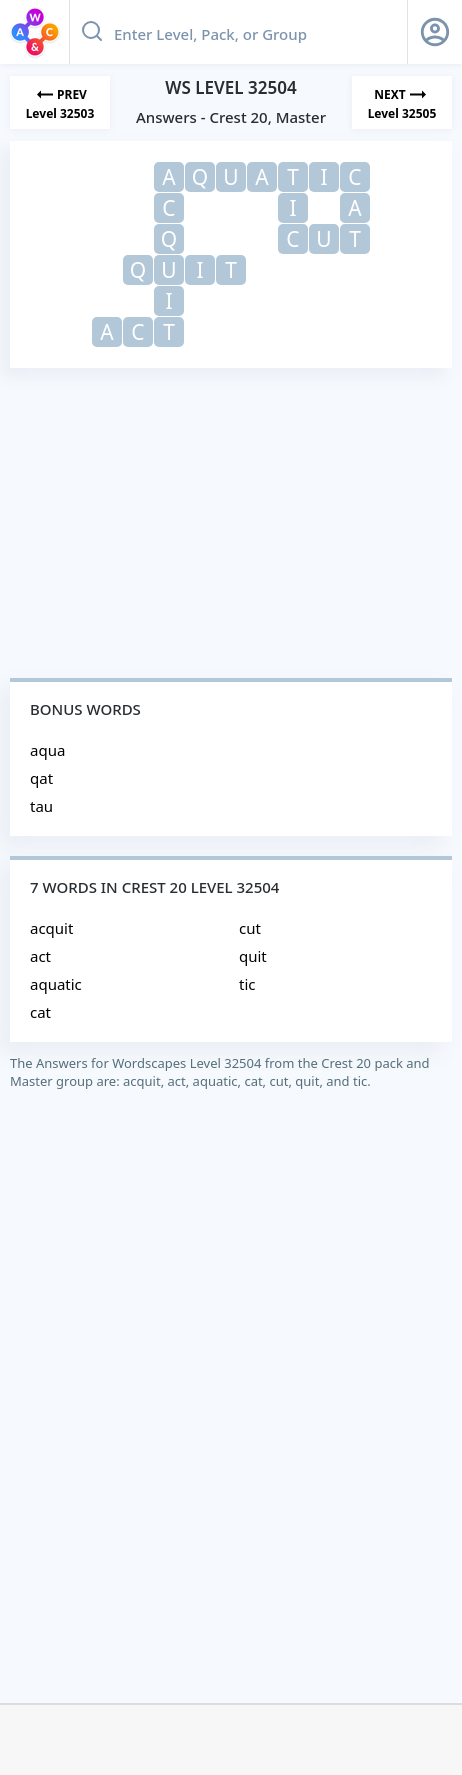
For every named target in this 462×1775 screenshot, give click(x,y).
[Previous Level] (60, 102)
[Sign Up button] (435, 32)
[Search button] (92, 32)
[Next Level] (402, 102)
